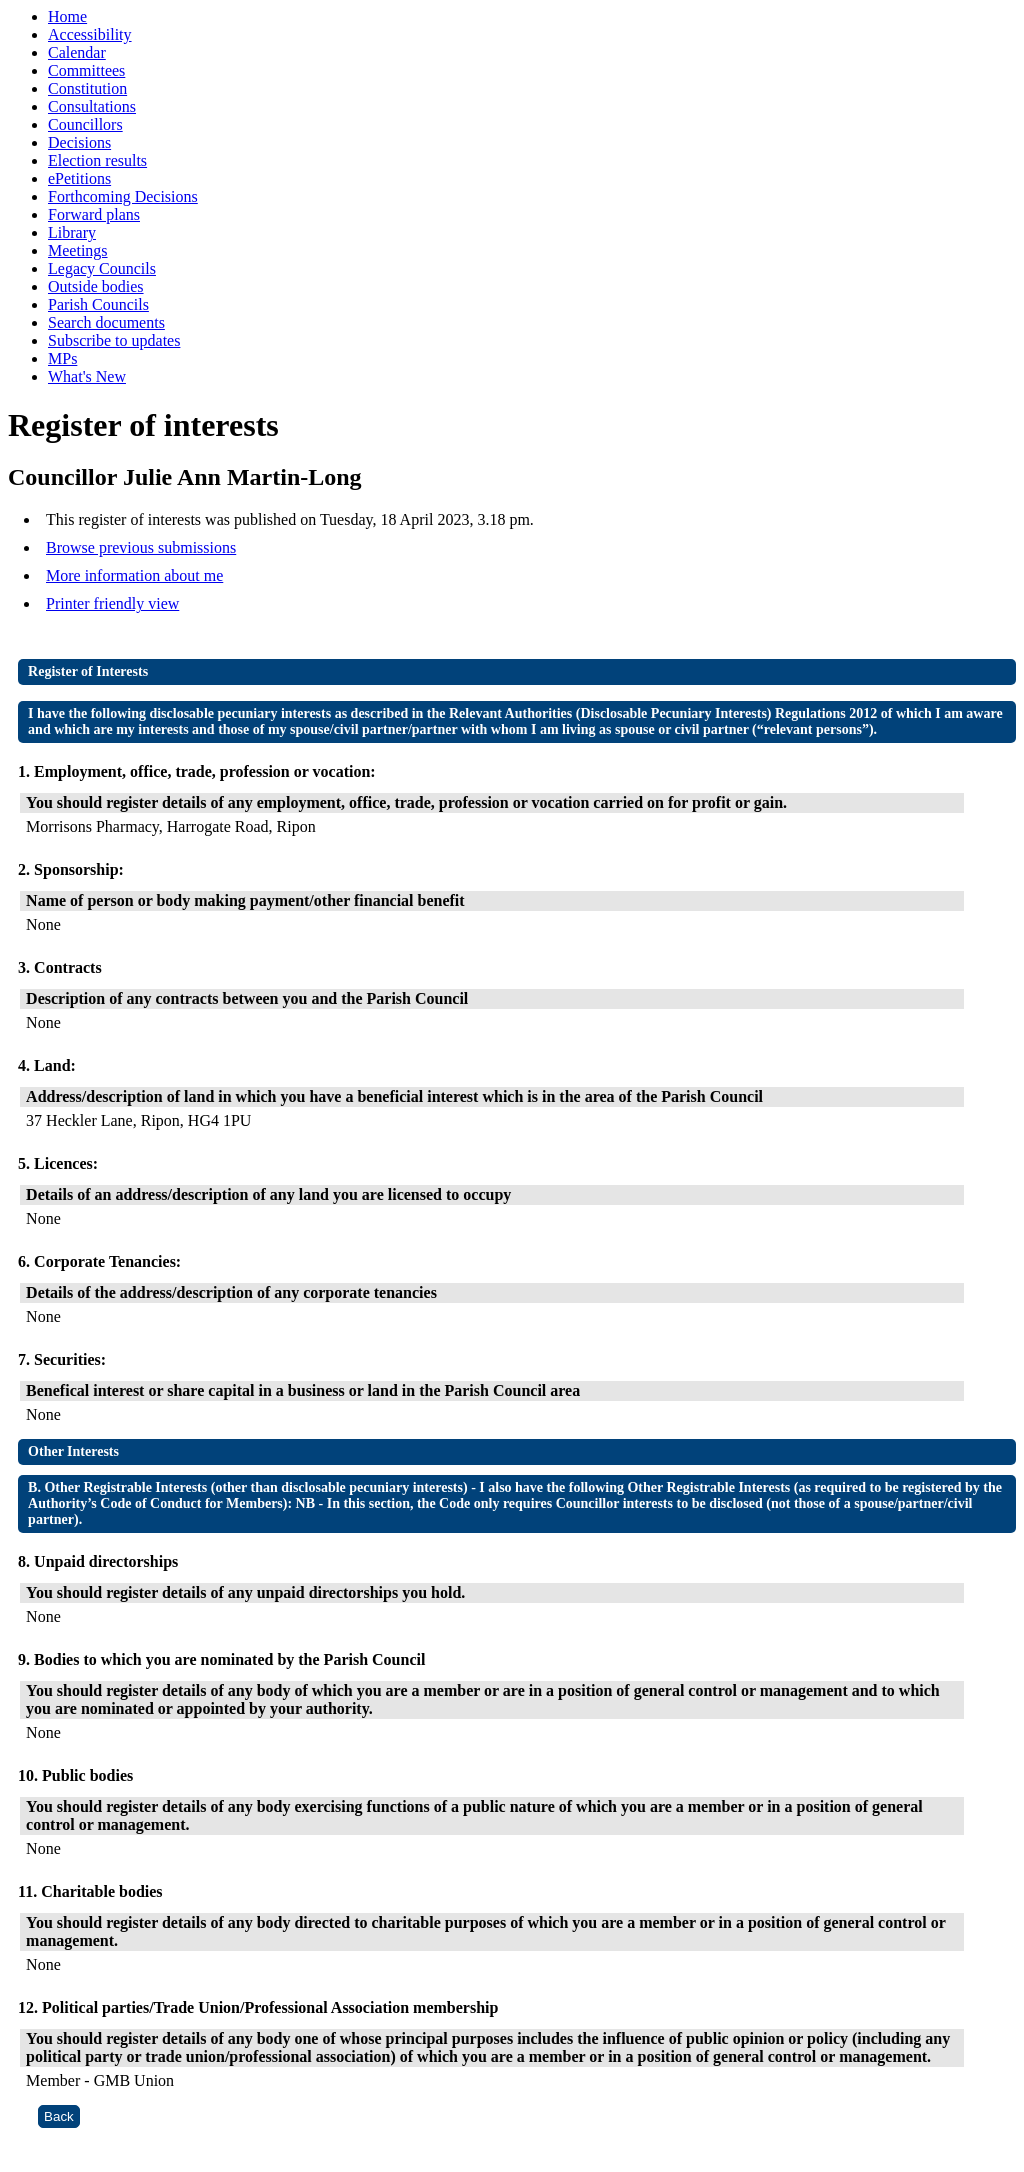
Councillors (85, 124)
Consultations (92, 106)
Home (67, 16)
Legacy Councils (102, 268)
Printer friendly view (112, 603)
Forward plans (94, 214)
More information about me (134, 575)
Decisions (79, 142)
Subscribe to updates (114, 340)
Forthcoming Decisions (123, 196)
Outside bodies (96, 286)
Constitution (87, 88)
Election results (97, 160)
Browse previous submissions (141, 547)
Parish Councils (98, 304)
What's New (87, 376)
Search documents (106, 322)
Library (72, 232)
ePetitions (79, 178)
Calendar (77, 52)
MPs (62, 358)
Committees (86, 70)
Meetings (78, 250)
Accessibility (90, 34)
